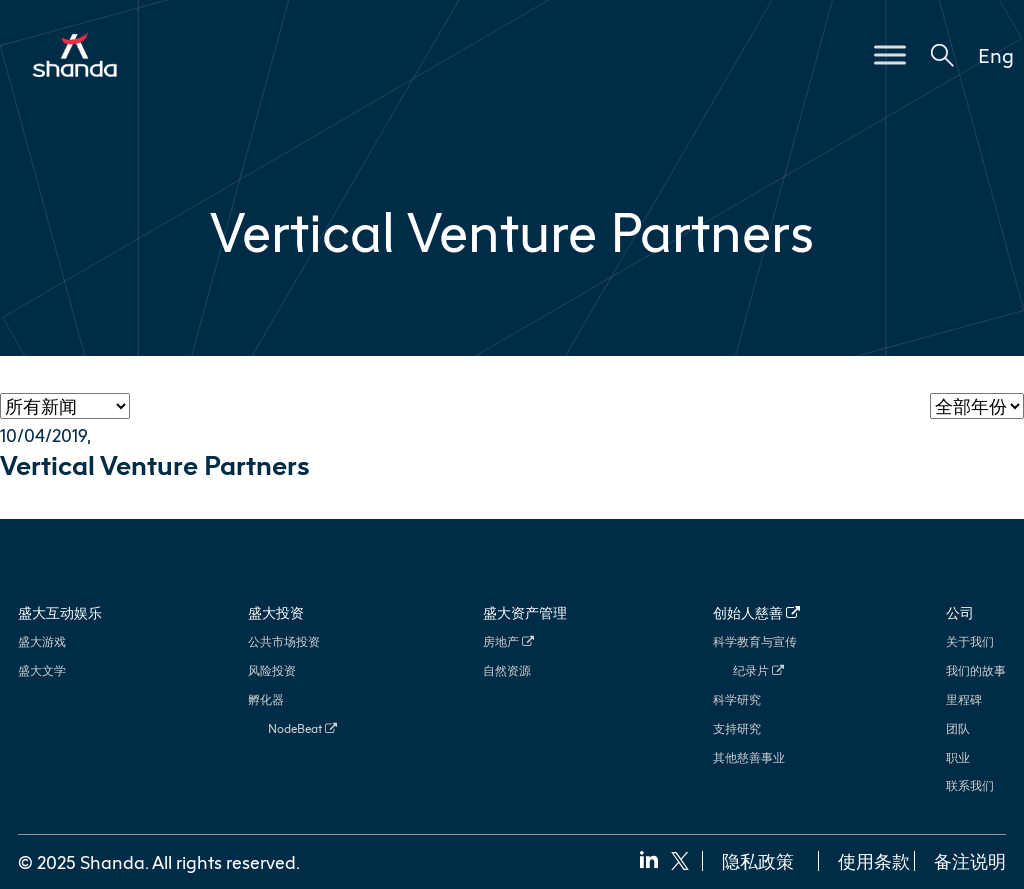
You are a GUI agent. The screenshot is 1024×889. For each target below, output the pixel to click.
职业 (958, 757)
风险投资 (272, 670)
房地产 (508, 641)
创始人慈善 (756, 612)
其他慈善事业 (749, 757)
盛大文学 (42, 670)
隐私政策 (758, 861)
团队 (958, 728)
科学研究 (737, 699)
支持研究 (737, 728)
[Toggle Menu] (890, 54)
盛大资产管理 (525, 612)
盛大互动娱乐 (60, 612)
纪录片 (758, 670)
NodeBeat (302, 728)
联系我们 (970, 785)
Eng (996, 55)
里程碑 (964, 699)
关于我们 (970, 641)
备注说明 (970, 861)
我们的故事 (976, 670)
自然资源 (507, 670)
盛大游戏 (42, 641)
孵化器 (266, 699)
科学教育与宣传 (755, 641)
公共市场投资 (284, 641)
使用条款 (874, 861)
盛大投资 (276, 612)
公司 (960, 612)
